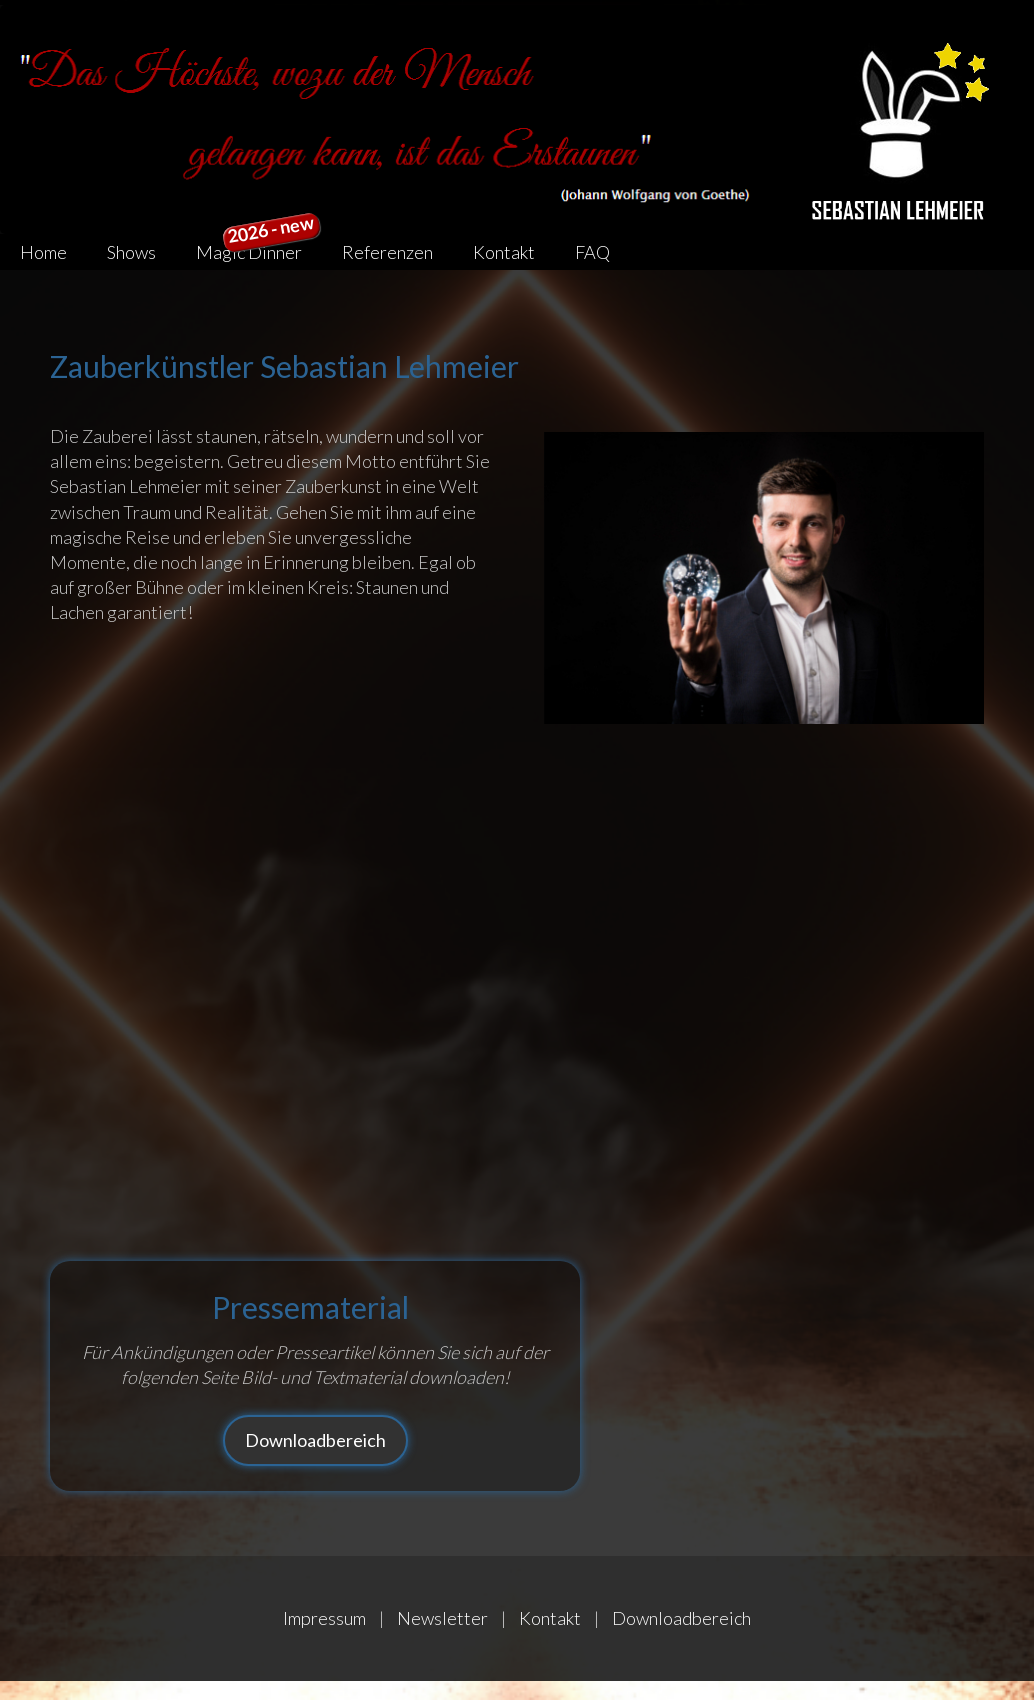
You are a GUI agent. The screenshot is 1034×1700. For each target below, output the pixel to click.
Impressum (324, 1618)
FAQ (592, 252)
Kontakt (504, 252)
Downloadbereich (315, 1440)
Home (43, 252)
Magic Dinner (258, 248)
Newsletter (442, 1618)
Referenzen (387, 252)
